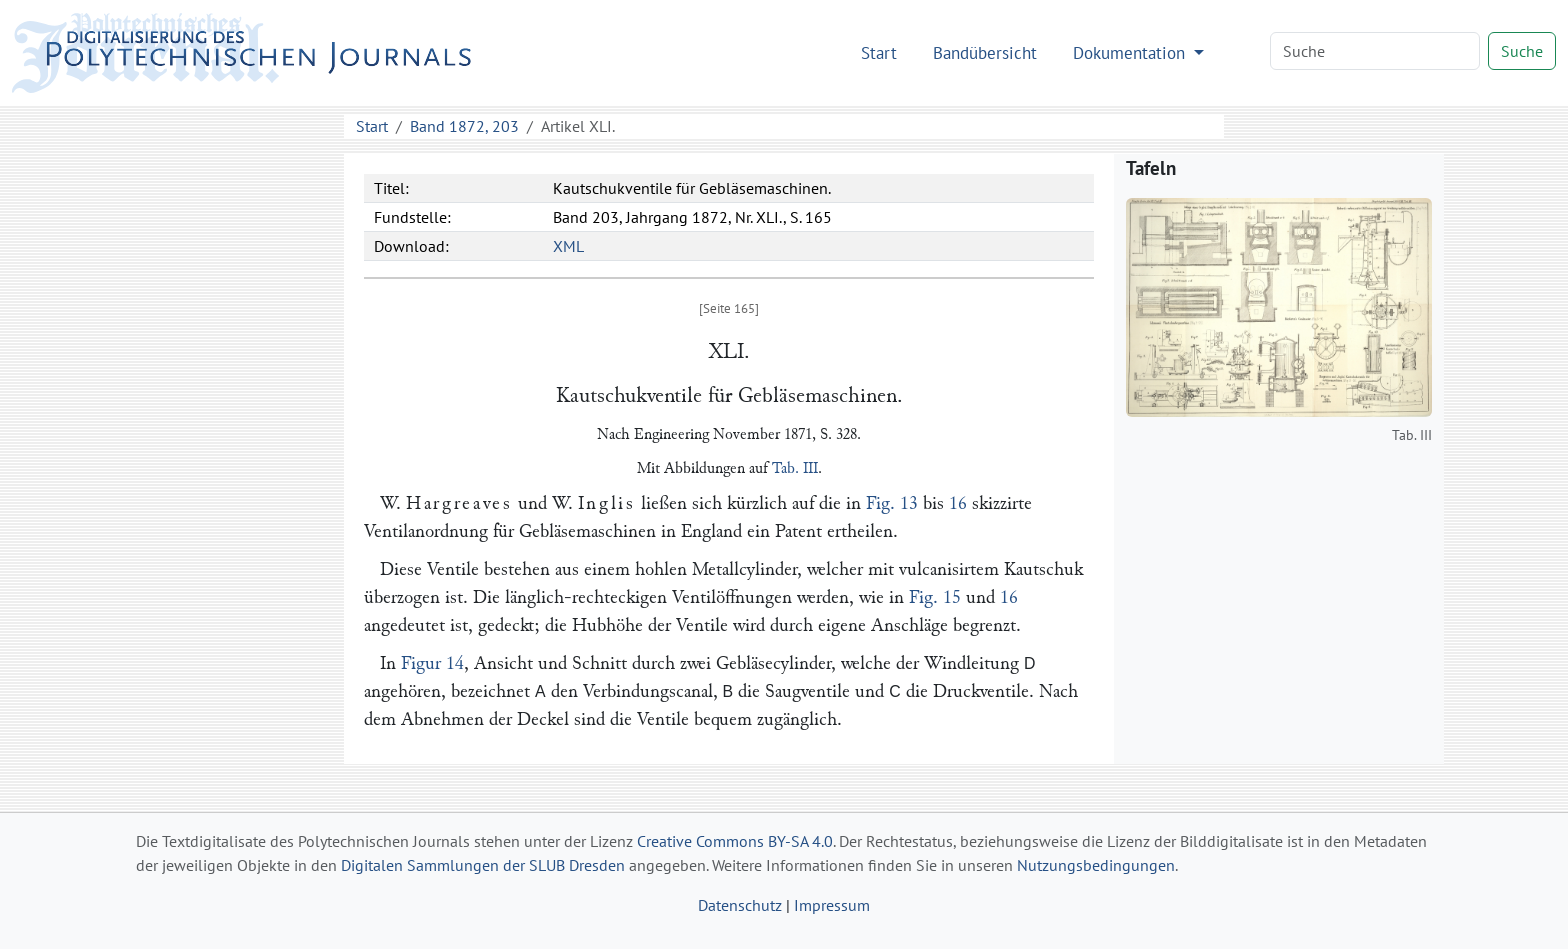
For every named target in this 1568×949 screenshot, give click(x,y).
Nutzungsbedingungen (1096, 865)
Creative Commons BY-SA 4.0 (735, 841)
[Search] (1375, 51)
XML (568, 246)
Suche (1522, 51)
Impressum (832, 905)
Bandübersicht (985, 52)
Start (879, 52)
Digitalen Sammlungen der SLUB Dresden (483, 865)
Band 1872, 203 (464, 126)
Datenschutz (740, 905)
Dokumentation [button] (1131, 52)
